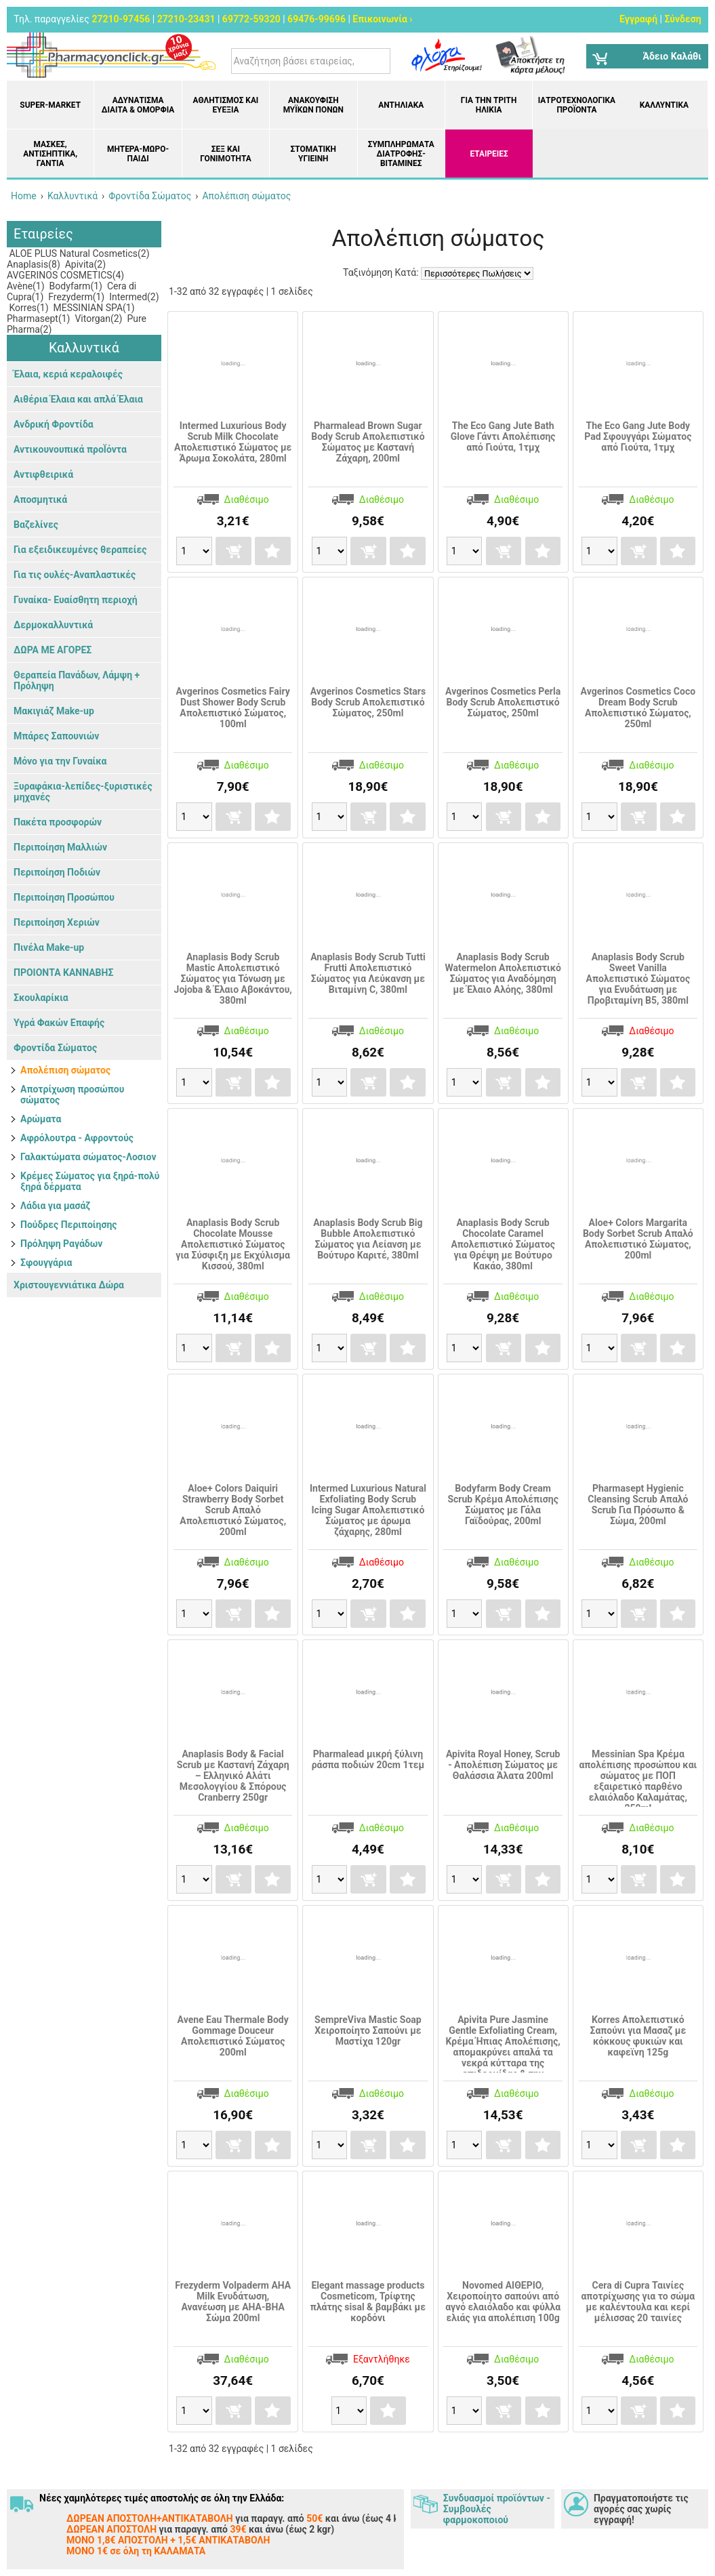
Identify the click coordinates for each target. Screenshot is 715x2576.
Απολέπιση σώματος (65, 1070)
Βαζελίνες (36, 524)
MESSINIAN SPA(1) (92, 307)
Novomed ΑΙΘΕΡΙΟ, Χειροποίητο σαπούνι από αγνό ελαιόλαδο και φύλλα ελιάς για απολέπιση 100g (502, 2301)
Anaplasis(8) (33, 264)
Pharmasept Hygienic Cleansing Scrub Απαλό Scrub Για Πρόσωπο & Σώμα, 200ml (638, 1504)
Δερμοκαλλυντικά (53, 624)
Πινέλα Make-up (49, 947)
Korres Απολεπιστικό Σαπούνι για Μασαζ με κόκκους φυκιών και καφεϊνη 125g (638, 2036)
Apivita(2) (84, 264)
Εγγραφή (638, 19)
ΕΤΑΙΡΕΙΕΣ (489, 154)
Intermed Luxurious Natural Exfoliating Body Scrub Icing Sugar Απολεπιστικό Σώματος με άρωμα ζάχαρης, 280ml (368, 1510)
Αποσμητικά (40, 499)
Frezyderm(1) (75, 296)
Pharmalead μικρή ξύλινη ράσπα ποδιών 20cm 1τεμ (368, 1759)
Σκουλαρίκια (41, 997)
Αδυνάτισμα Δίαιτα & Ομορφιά (138, 105)
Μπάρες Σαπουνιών (56, 736)
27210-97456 (120, 19)
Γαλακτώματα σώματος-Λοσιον (88, 1156)
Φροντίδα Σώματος (55, 1047)
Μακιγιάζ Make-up (54, 711)
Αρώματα (40, 1118)
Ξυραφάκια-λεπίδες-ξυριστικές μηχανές (83, 791)
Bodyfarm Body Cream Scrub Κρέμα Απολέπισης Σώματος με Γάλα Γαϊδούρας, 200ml (502, 1504)
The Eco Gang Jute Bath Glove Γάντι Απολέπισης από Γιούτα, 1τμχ (503, 436)
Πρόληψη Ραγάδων (61, 1243)
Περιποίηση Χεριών (57, 922)
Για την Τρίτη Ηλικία (489, 105)
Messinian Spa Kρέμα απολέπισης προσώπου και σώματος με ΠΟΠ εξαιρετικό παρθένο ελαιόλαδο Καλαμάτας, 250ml (638, 1781)
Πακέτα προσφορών (58, 822)
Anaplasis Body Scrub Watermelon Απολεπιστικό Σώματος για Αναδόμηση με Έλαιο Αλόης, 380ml (502, 973)
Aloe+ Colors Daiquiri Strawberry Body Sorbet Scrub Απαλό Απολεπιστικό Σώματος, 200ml (233, 1510)
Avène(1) (26, 286)
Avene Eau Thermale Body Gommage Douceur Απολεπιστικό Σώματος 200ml (233, 2036)
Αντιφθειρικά (43, 474)
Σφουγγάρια (46, 1262)
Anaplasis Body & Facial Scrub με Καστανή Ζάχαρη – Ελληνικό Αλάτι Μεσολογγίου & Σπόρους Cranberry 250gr (233, 1776)
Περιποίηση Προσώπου (64, 897)
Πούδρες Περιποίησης (68, 1224)
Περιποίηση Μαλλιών (60, 847)
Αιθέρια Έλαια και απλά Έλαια (78, 399)
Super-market (50, 105)
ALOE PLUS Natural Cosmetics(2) (78, 253)
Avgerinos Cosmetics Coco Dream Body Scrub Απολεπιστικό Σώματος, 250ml (638, 707)
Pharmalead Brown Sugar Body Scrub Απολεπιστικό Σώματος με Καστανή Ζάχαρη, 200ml (367, 442)
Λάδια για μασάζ (55, 1205)
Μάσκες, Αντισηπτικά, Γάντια (50, 154)
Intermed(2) (133, 296)
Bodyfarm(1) (74, 286)
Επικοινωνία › (382, 19)
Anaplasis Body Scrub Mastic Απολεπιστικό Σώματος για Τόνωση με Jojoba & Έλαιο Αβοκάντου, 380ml (233, 979)
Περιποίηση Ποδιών (57, 872)
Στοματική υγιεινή (313, 153)
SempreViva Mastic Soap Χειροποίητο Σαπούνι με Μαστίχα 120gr (368, 2030)
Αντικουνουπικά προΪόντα (70, 449)
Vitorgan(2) (98, 318)
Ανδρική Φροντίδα (54, 424)
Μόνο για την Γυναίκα (60, 761)
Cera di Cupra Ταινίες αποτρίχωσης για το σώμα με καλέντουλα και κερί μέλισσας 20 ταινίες (638, 2301)
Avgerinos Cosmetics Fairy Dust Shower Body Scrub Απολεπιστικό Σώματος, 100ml (233, 707)
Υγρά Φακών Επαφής (59, 1022)
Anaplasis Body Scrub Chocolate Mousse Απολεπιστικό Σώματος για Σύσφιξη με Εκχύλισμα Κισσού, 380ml (233, 1244)
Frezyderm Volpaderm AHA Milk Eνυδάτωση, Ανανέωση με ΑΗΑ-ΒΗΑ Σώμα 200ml (233, 2301)
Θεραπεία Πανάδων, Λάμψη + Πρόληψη (77, 680)
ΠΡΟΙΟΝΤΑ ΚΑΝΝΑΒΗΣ (63, 972)
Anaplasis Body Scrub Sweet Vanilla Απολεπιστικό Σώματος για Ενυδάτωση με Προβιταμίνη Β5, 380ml (638, 979)
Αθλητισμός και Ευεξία (226, 105)
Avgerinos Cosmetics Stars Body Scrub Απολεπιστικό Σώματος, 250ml (368, 702)
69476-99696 (316, 19)
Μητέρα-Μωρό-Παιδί (138, 153)
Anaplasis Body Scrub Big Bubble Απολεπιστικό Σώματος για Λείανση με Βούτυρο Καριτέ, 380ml (367, 1239)
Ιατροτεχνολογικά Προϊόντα (576, 105)
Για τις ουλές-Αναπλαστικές (75, 574)
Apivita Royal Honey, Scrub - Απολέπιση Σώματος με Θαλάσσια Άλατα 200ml (503, 1765)
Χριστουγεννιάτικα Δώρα (69, 1285)
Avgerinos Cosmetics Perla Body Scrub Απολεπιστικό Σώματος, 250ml (502, 702)
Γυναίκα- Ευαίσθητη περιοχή (76, 599)
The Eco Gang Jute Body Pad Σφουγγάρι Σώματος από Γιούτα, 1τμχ (637, 436)
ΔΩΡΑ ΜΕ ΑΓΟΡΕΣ (52, 650)
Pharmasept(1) (38, 318)
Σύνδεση (682, 19)
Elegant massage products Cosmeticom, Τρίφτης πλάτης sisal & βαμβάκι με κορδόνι (368, 2301)
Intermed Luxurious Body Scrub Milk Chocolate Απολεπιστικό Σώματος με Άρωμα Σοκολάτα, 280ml (232, 442)
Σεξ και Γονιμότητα (225, 153)
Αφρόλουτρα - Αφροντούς (77, 1137)
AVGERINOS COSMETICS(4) (65, 275)
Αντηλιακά (401, 105)
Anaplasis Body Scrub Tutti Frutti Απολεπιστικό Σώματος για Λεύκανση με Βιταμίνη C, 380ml (367, 973)
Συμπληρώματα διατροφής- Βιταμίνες (401, 154)
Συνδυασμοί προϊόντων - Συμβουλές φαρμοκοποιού (496, 2509)
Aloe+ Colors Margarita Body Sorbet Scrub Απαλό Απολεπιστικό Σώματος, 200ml (638, 1239)
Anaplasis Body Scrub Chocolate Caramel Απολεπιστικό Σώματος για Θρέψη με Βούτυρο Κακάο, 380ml (502, 1244)
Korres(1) (28, 307)
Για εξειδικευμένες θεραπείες (80, 549)
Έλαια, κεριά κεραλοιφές (68, 374)
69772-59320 (251, 19)
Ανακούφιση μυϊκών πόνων (313, 105)
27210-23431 (186, 19)
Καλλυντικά (664, 105)
